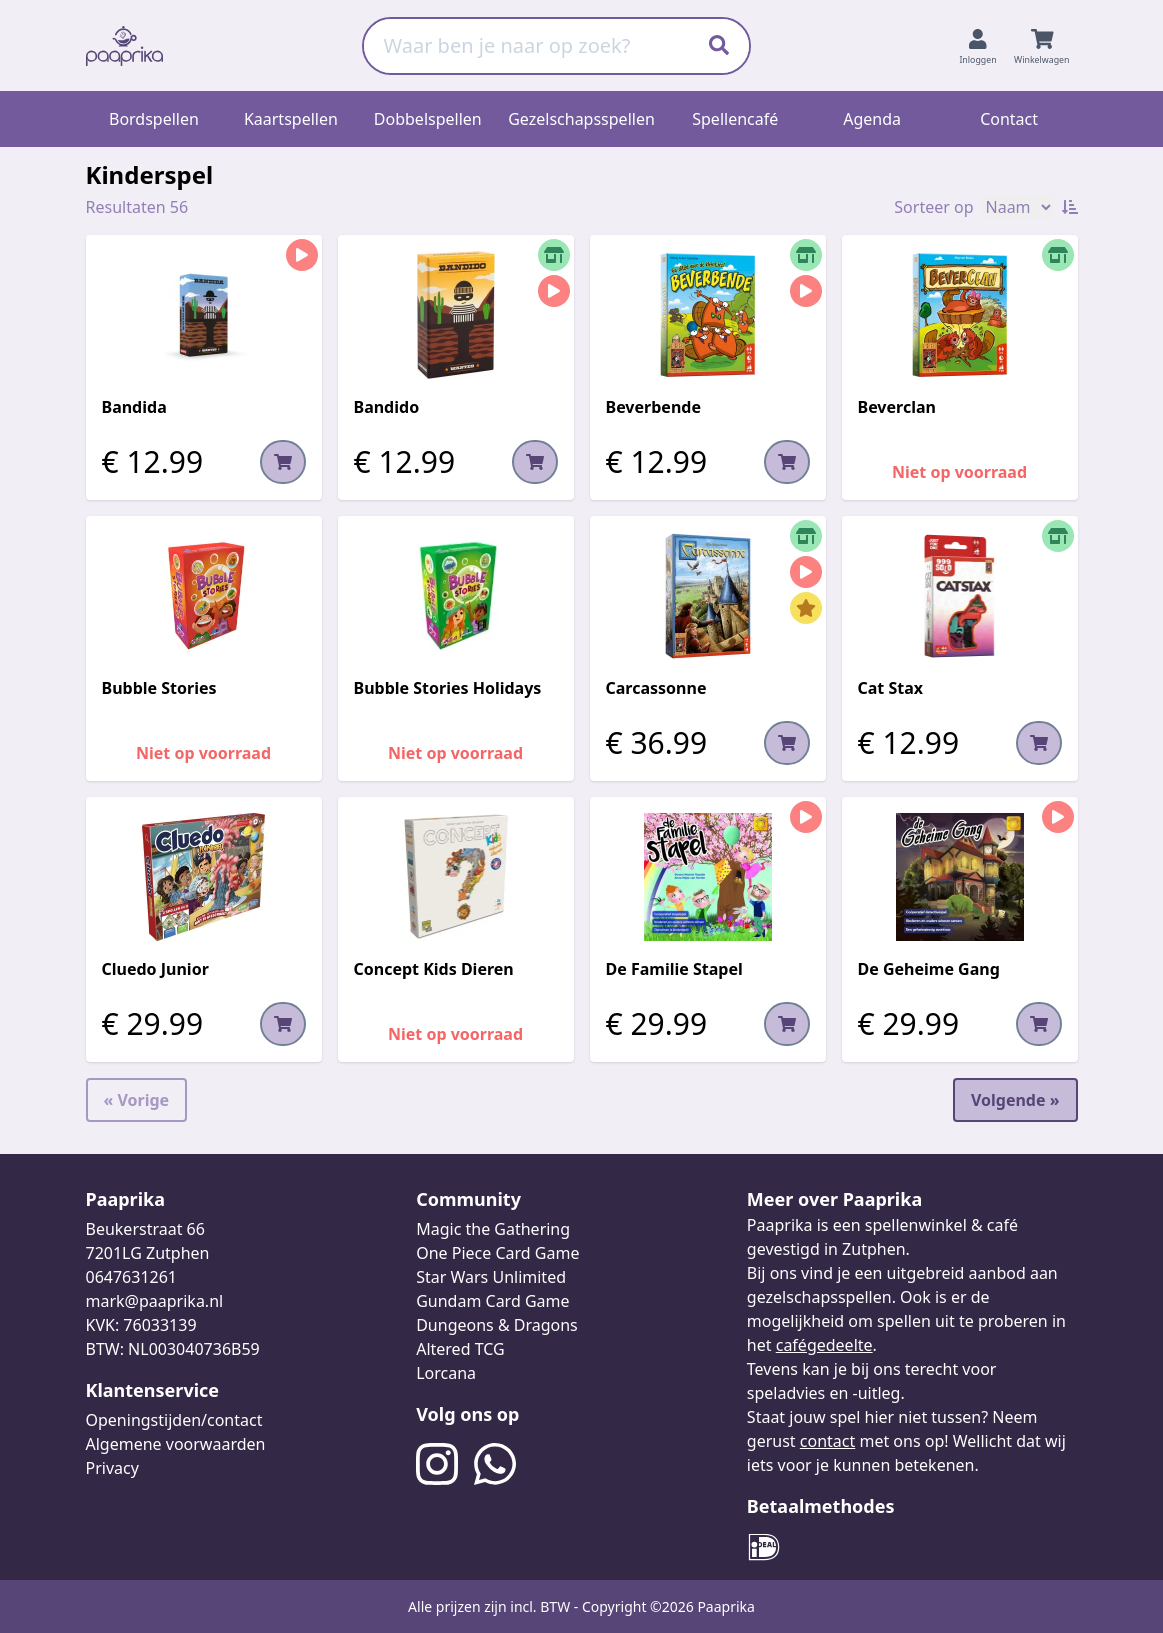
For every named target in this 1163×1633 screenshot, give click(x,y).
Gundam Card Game (492, 1301)
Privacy (112, 1468)
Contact (1009, 119)
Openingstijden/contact (174, 1420)
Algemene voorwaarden (176, 1444)
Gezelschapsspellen (581, 119)
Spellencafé (735, 119)
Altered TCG (460, 1349)
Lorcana (446, 1373)
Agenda (872, 119)
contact (827, 1441)
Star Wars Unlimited (491, 1277)
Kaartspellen (291, 119)
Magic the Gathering (493, 1229)
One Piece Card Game (497, 1253)
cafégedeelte (824, 1345)
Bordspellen (154, 119)
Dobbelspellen (428, 119)
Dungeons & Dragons (497, 1325)
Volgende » (1015, 1100)
